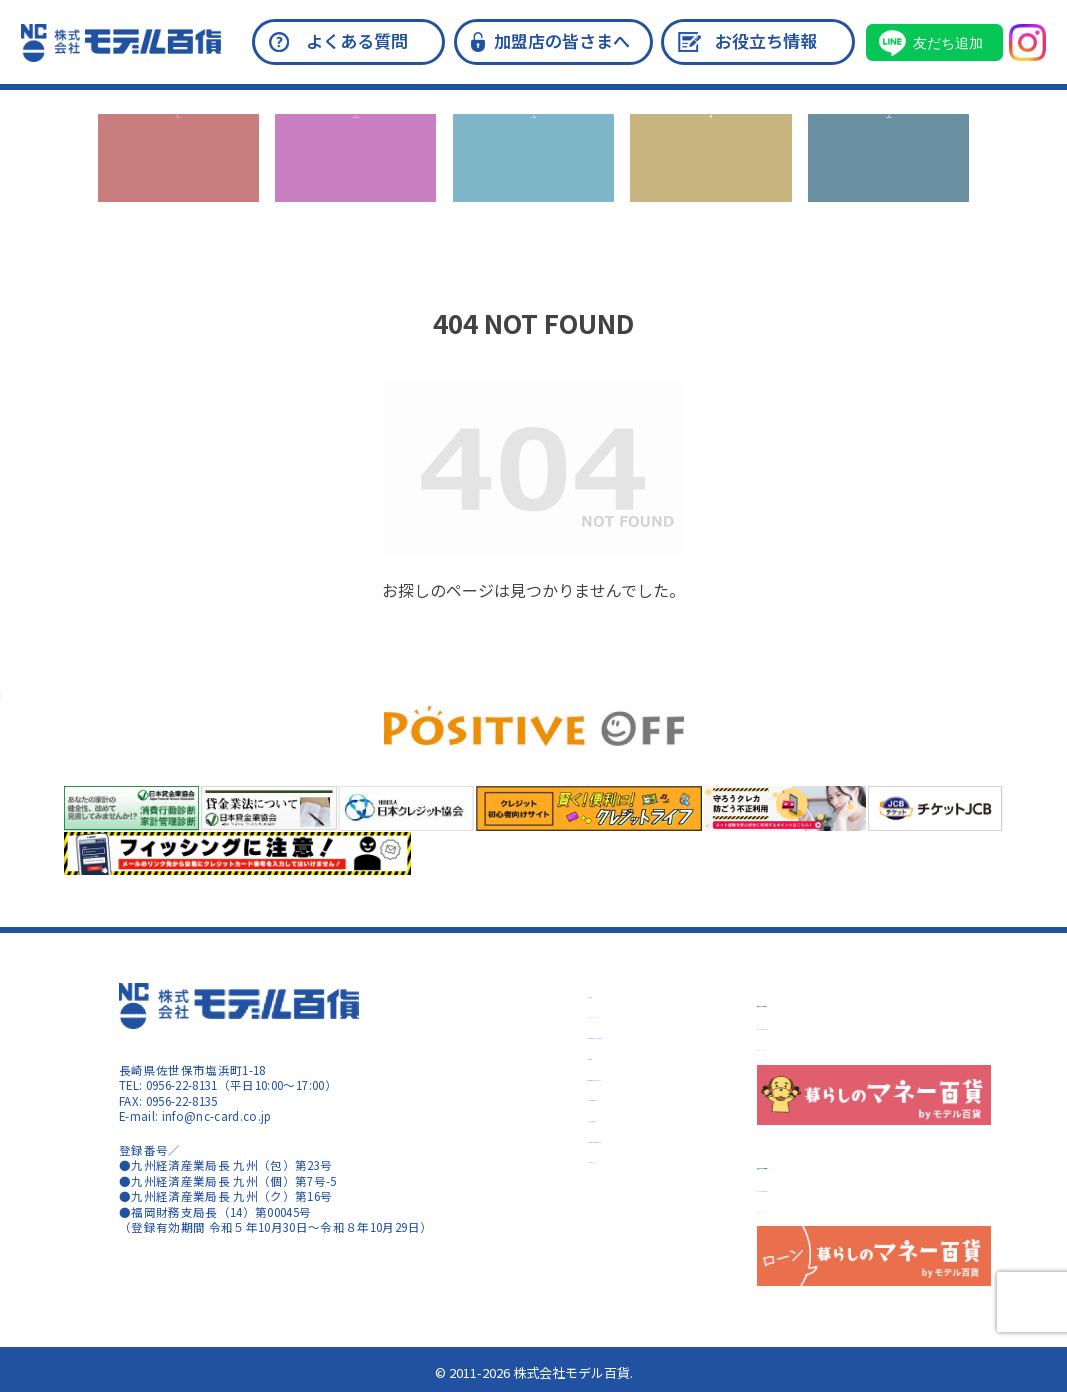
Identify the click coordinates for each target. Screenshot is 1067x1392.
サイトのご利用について (823, 1025)
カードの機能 (533, 180)
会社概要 (535, 993)
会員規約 (535, 1055)
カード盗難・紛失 (559, 1158)
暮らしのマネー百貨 (838, 999)
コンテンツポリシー (811, 1046)
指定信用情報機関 (559, 1096)
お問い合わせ (889, 180)
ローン (711, 180)
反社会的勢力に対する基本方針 (595, 1034)
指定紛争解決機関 (559, 1117)
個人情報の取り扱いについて (589, 1076)
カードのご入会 (356, 180)
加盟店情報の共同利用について (595, 1138)
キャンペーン (178, 180)
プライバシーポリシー (571, 1013)
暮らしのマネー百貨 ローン (866, 1161)
